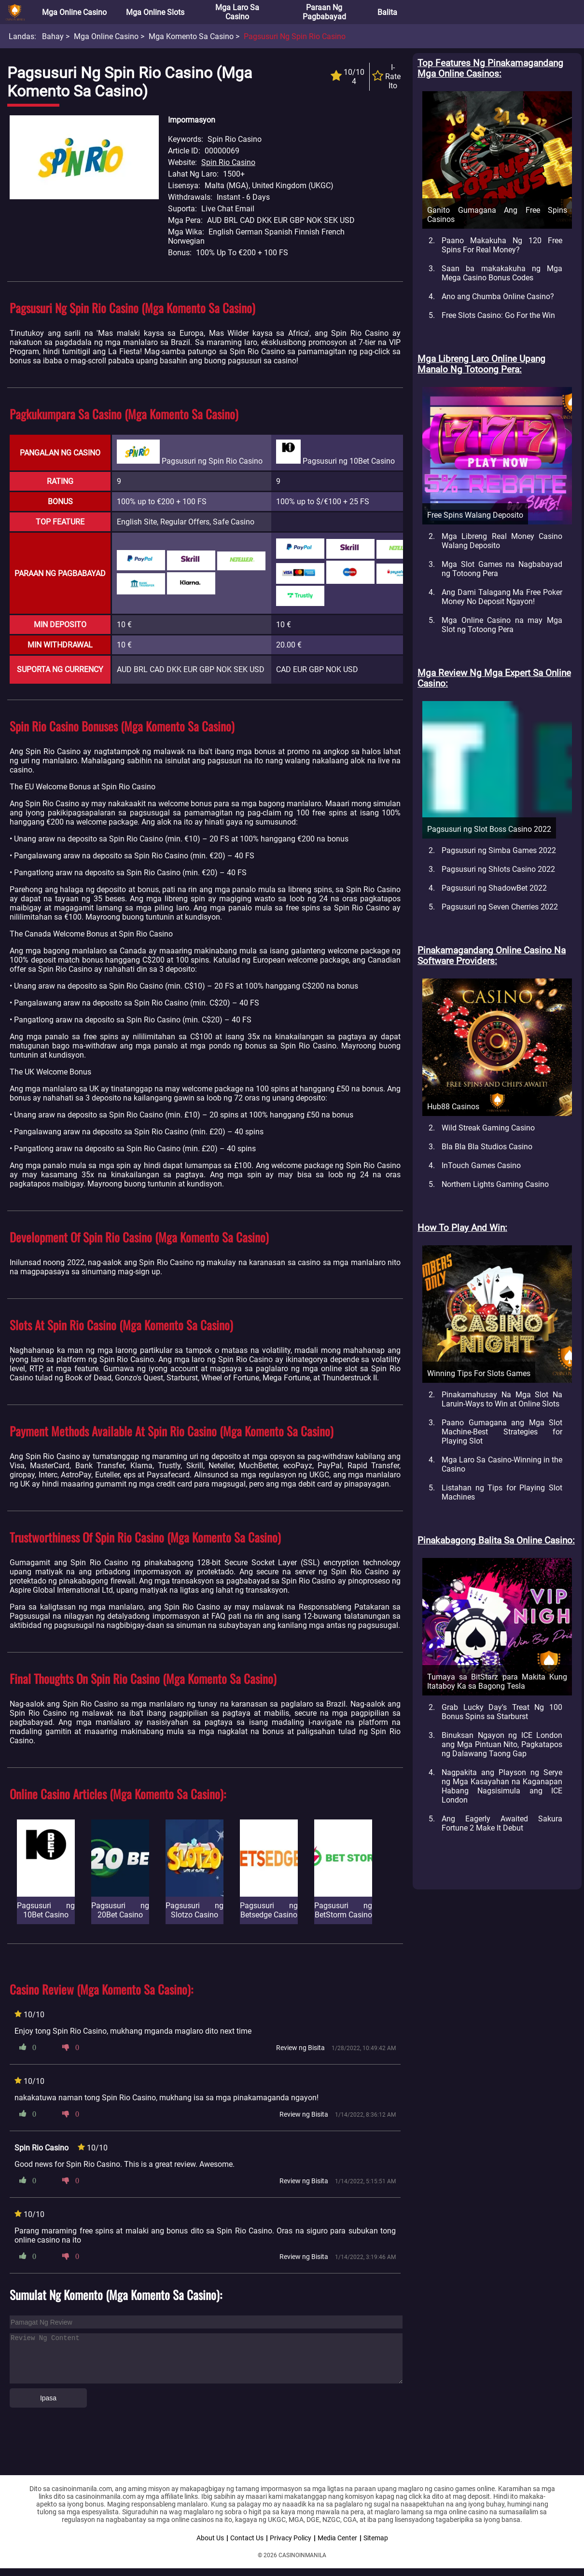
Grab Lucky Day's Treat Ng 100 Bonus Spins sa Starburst (502, 1712)
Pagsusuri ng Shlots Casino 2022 (498, 869)
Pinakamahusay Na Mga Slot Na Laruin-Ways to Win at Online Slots (502, 1399)
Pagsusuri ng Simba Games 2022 (499, 850)
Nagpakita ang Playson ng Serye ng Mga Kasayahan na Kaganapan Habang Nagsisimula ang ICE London (502, 1786)
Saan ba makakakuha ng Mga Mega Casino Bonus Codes (502, 273)
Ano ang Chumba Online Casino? (498, 296)
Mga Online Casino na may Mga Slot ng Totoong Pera (502, 625)
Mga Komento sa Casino (191, 36)
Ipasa (48, 2398)
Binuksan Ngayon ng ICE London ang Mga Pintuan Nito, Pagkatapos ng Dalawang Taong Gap (502, 1744)
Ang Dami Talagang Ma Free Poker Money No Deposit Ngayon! (502, 597)
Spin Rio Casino (228, 162)
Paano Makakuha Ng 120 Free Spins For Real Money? (502, 245)
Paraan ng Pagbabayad (324, 12)
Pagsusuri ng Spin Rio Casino (295, 36)
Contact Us (247, 2538)
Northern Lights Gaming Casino (495, 1184)
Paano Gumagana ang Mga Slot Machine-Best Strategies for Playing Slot (502, 1432)
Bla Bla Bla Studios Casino (487, 1146)
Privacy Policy (290, 2538)
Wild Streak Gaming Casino (488, 1127)
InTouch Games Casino (481, 1165)
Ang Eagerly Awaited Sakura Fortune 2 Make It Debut (502, 1823)
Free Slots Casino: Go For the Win (498, 315)
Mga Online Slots (155, 12)
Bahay (53, 36)
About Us (210, 2538)
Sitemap (375, 2538)
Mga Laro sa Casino (237, 12)
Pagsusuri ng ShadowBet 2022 (494, 888)
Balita (387, 12)
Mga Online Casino (74, 12)
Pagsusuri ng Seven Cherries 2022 (500, 906)
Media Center (337, 2538)
